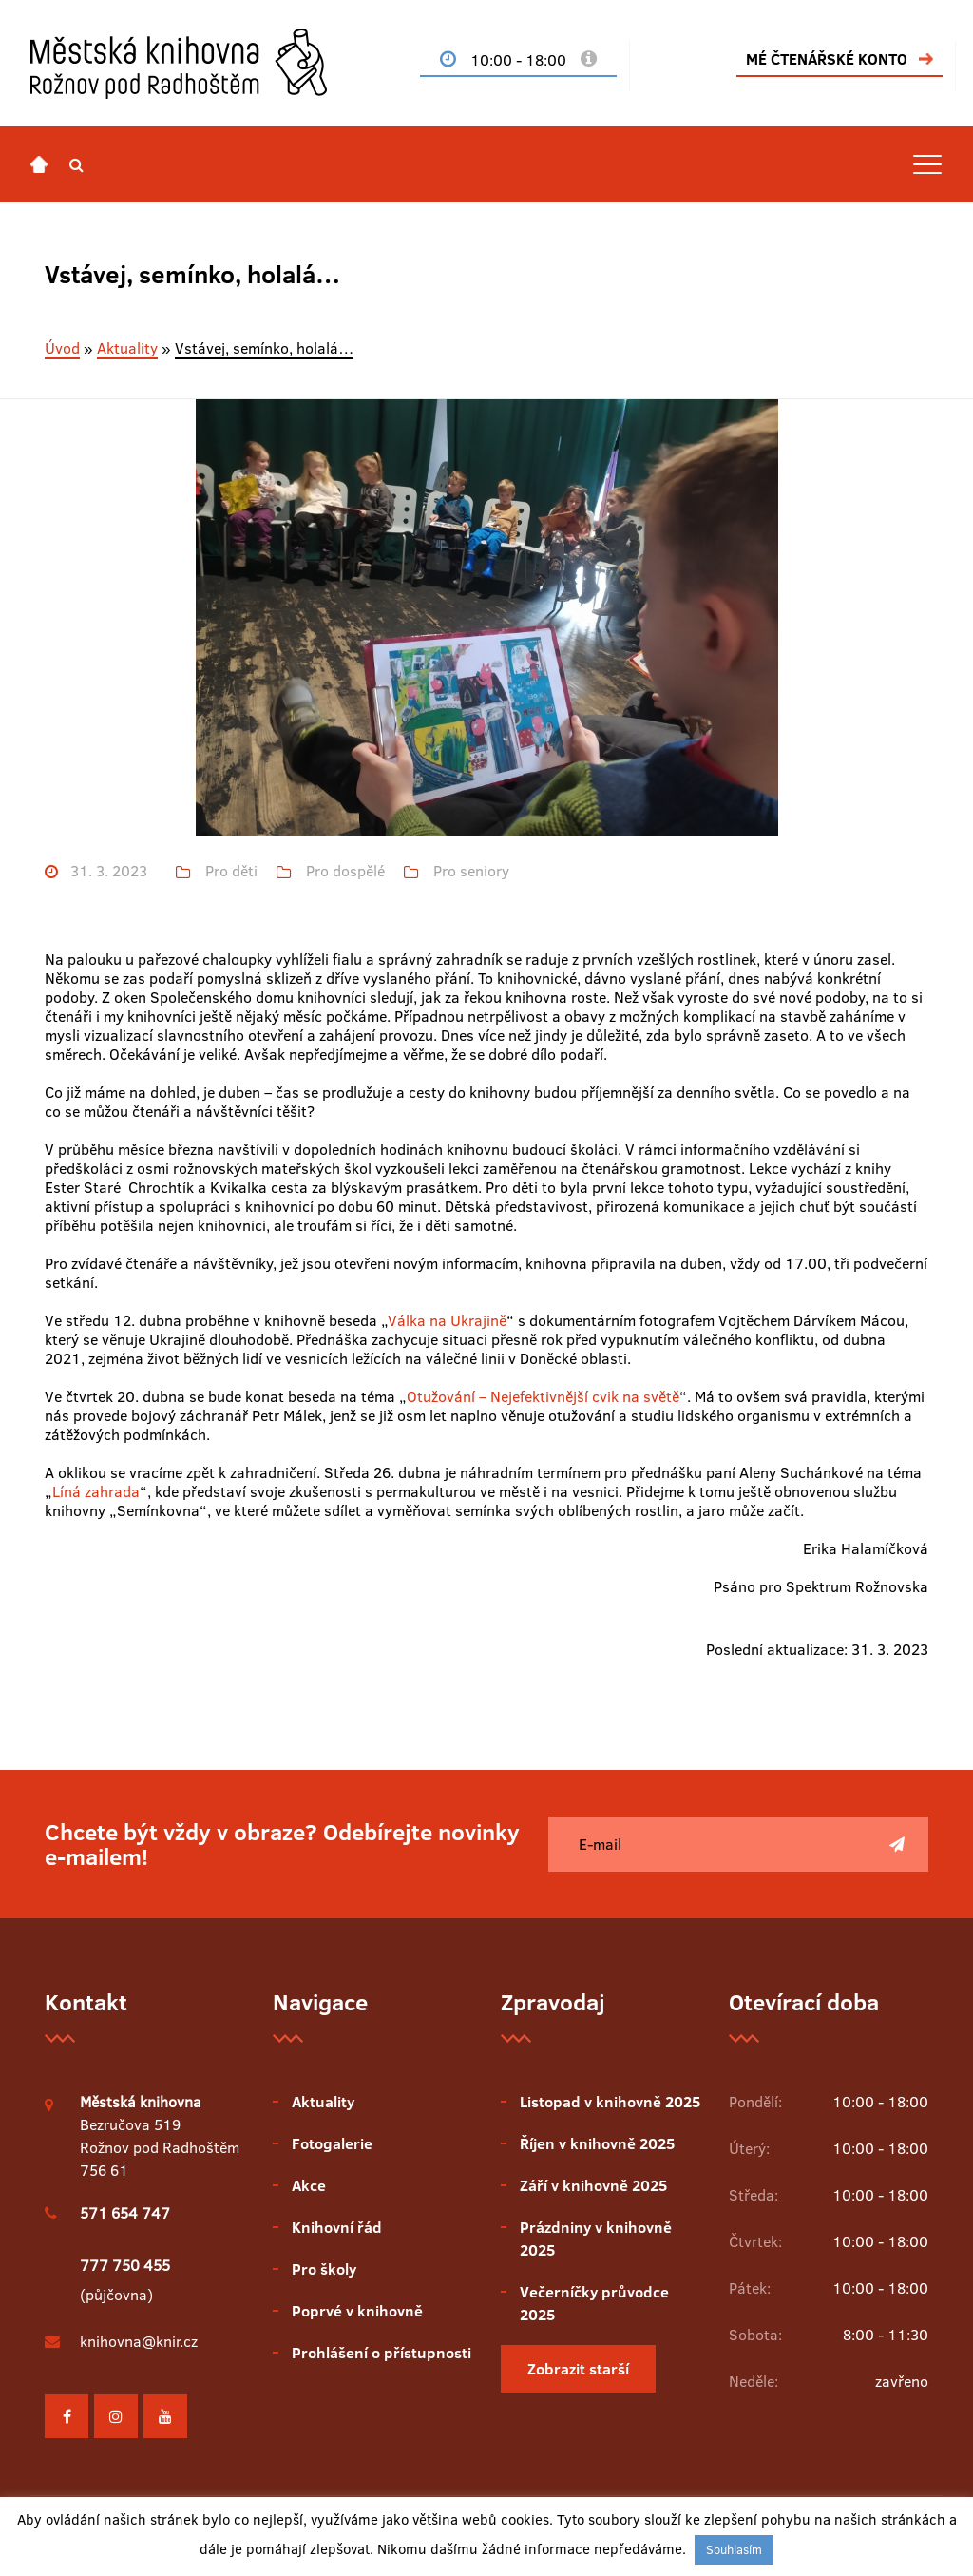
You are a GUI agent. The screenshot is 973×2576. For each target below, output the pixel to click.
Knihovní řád (337, 2227)
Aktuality (127, 347)
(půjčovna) (125, 2280)
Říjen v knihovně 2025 (597, 2143)
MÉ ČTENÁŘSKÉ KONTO (826, 58)
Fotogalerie (332, 2143)
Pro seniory (471, 871)
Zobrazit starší (578, 2368)
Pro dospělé (345, 871)
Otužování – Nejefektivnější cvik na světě (543, 1396)
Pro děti (231, 871)
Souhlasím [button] (734, 2549)
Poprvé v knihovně (357, 2310)
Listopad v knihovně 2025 (610, 2101)
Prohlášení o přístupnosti (381, 2352)
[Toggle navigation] (927, 164)
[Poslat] (897, 1844)
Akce (309, 2185)
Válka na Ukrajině (447, 1320)
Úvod (62, 347)
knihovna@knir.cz (139, 2341)
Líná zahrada (96, 1491)
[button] (76, 164)
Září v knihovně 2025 (593, 2185)
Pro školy (324, 2269)
